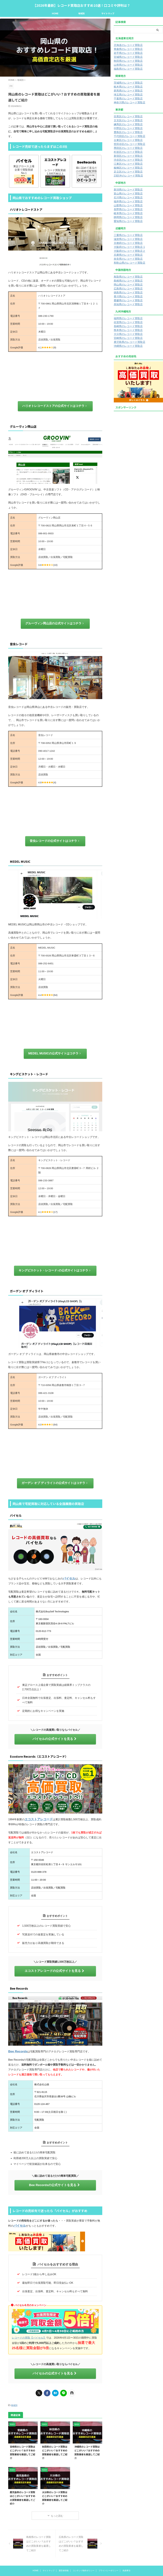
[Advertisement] (138, 433)
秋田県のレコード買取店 (126, 61)
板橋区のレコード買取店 (126, 168)
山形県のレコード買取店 (126, 65)
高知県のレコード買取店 (126, 304)
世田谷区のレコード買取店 (127, 144)
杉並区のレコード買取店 (126, 152)
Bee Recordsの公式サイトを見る (54, 2174)
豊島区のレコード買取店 (126, 132)
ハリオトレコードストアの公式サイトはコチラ (54, 405)
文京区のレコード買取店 (126, 120)
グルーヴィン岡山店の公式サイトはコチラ (54, 621)
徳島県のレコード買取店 (126, 292)
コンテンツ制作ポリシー (83, 2557)
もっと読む (57, 2502)
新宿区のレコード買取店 (126, 156)
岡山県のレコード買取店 (126, 284)
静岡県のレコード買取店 (126, 217)
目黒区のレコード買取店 (126, 116)
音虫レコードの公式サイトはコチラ (54, 837)
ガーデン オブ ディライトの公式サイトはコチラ (54, 1474)
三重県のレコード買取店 (126, 235)
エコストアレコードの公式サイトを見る (54, 1960)
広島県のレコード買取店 (126, 288)
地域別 (81, 13)
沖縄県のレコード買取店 (126, 346)
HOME (55, 13)
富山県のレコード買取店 (126, 193)
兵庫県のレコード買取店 (126, 255)
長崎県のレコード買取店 (126, 326)
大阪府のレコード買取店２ (127, 251)
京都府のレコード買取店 (126, 243)
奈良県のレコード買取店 (126, 259)
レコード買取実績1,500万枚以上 (55, 166)
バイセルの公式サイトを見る (54, 1729)
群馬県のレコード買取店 (126, 90)
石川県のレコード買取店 (126, 197)
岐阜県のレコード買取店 (126, 213)
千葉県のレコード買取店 (126, 98)
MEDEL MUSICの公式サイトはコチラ (54, 1048)
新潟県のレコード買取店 (126, 189)
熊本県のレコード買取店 (126, 330)
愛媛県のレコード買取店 (126, 300)
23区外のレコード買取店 (126, 175)
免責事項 (126, 2557)
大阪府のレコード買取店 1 (127, 247)
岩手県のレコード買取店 (126, 53)
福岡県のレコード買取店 (126, 318)
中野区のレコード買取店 (126, 128)
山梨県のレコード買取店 (126, 205)
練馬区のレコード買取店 (126, 124)
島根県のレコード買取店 (126, 280)
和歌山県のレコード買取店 (127, 263)
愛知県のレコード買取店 (126, 221)
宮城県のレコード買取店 (126, 57)
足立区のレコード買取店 (126, 171)
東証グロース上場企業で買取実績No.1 (23, 166)
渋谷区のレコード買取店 (126, 160)
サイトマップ (107, 13)
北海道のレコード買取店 (126, 45)
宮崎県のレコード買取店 (126, 338)
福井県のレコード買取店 (126, 201)
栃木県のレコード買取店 (126, 86)
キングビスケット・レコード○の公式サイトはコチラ (54, 1263)
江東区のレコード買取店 (126, 164)
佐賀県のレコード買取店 (126, 322)
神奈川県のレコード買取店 (127, 102)
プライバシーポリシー (108, 2557)
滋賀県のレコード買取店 (126, 239)
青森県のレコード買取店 (126, 49)
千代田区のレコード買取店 (127, 136)
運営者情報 (64, 2557)
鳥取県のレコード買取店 (126, 277)
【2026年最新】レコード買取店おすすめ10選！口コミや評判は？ (81, 5)
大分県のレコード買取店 (126, 334)
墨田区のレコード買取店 (126, 148)
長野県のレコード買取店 (126, 209)
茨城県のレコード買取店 (126, 83)
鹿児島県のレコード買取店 (127, 342)
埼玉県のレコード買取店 (126, 94)
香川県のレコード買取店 (126, 296)
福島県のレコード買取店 (126, 69)
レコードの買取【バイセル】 (29, 2326)
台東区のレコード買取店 (126, 140)
